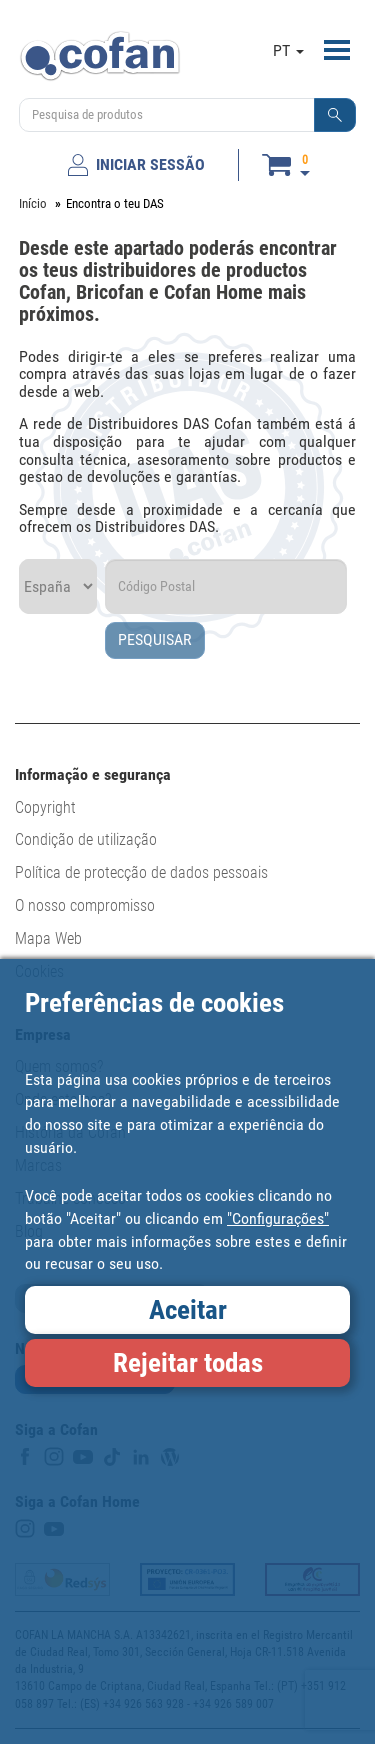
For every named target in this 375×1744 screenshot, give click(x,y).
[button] (335, 115)
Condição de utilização (86, 839)
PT (288, 50)
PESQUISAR (155, 639)
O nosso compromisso (85, 905)
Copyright (45, 807)
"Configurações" (278, 1218)
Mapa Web (48, 938)
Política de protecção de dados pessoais (141, 872)
